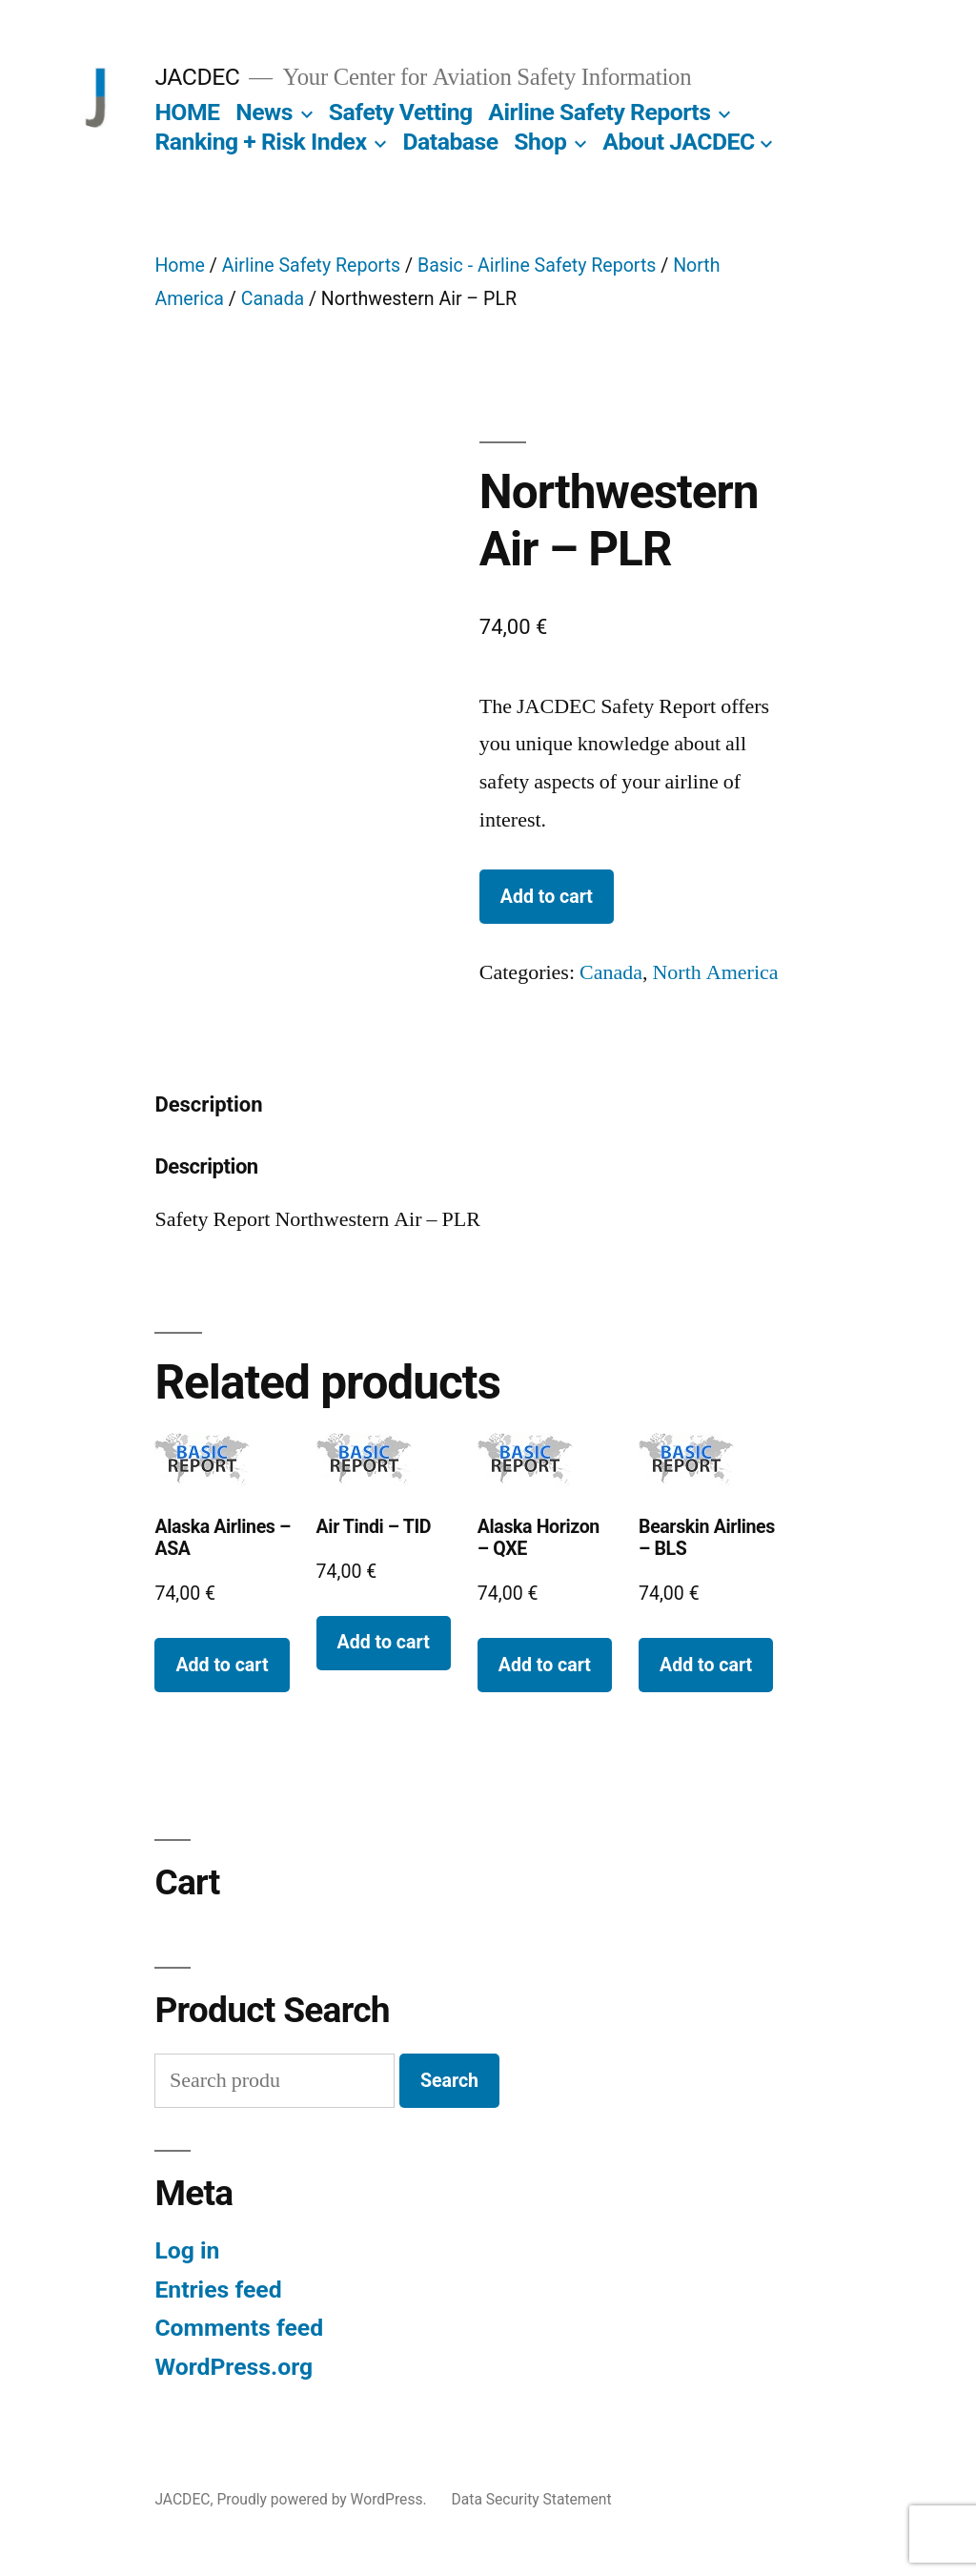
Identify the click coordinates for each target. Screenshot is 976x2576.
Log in (186, 2250)
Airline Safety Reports (599, 112)
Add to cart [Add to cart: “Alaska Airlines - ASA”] (221, 1665)
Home (179, 265)
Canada (272, 299)
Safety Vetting (401, 112)
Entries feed (217, 2289)
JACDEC (196, 77)
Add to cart (546, 897)
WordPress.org (233, 2367)
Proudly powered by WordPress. (323, 2499)
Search (449, 2081)
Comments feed (238, 2327)
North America (715, 972)
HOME (186, 112)
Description (208, 1104)
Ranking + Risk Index (260, 141)
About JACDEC (678, 141)
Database (450, 141)
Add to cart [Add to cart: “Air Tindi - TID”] (383, 1642)
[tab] (208, 1105)
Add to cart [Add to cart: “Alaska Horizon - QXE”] (544, 1665)
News (264, 112)
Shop (540, 141)
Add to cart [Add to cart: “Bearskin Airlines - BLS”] (706, 1665)
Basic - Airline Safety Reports (536, 265)
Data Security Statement (532, 2499)
